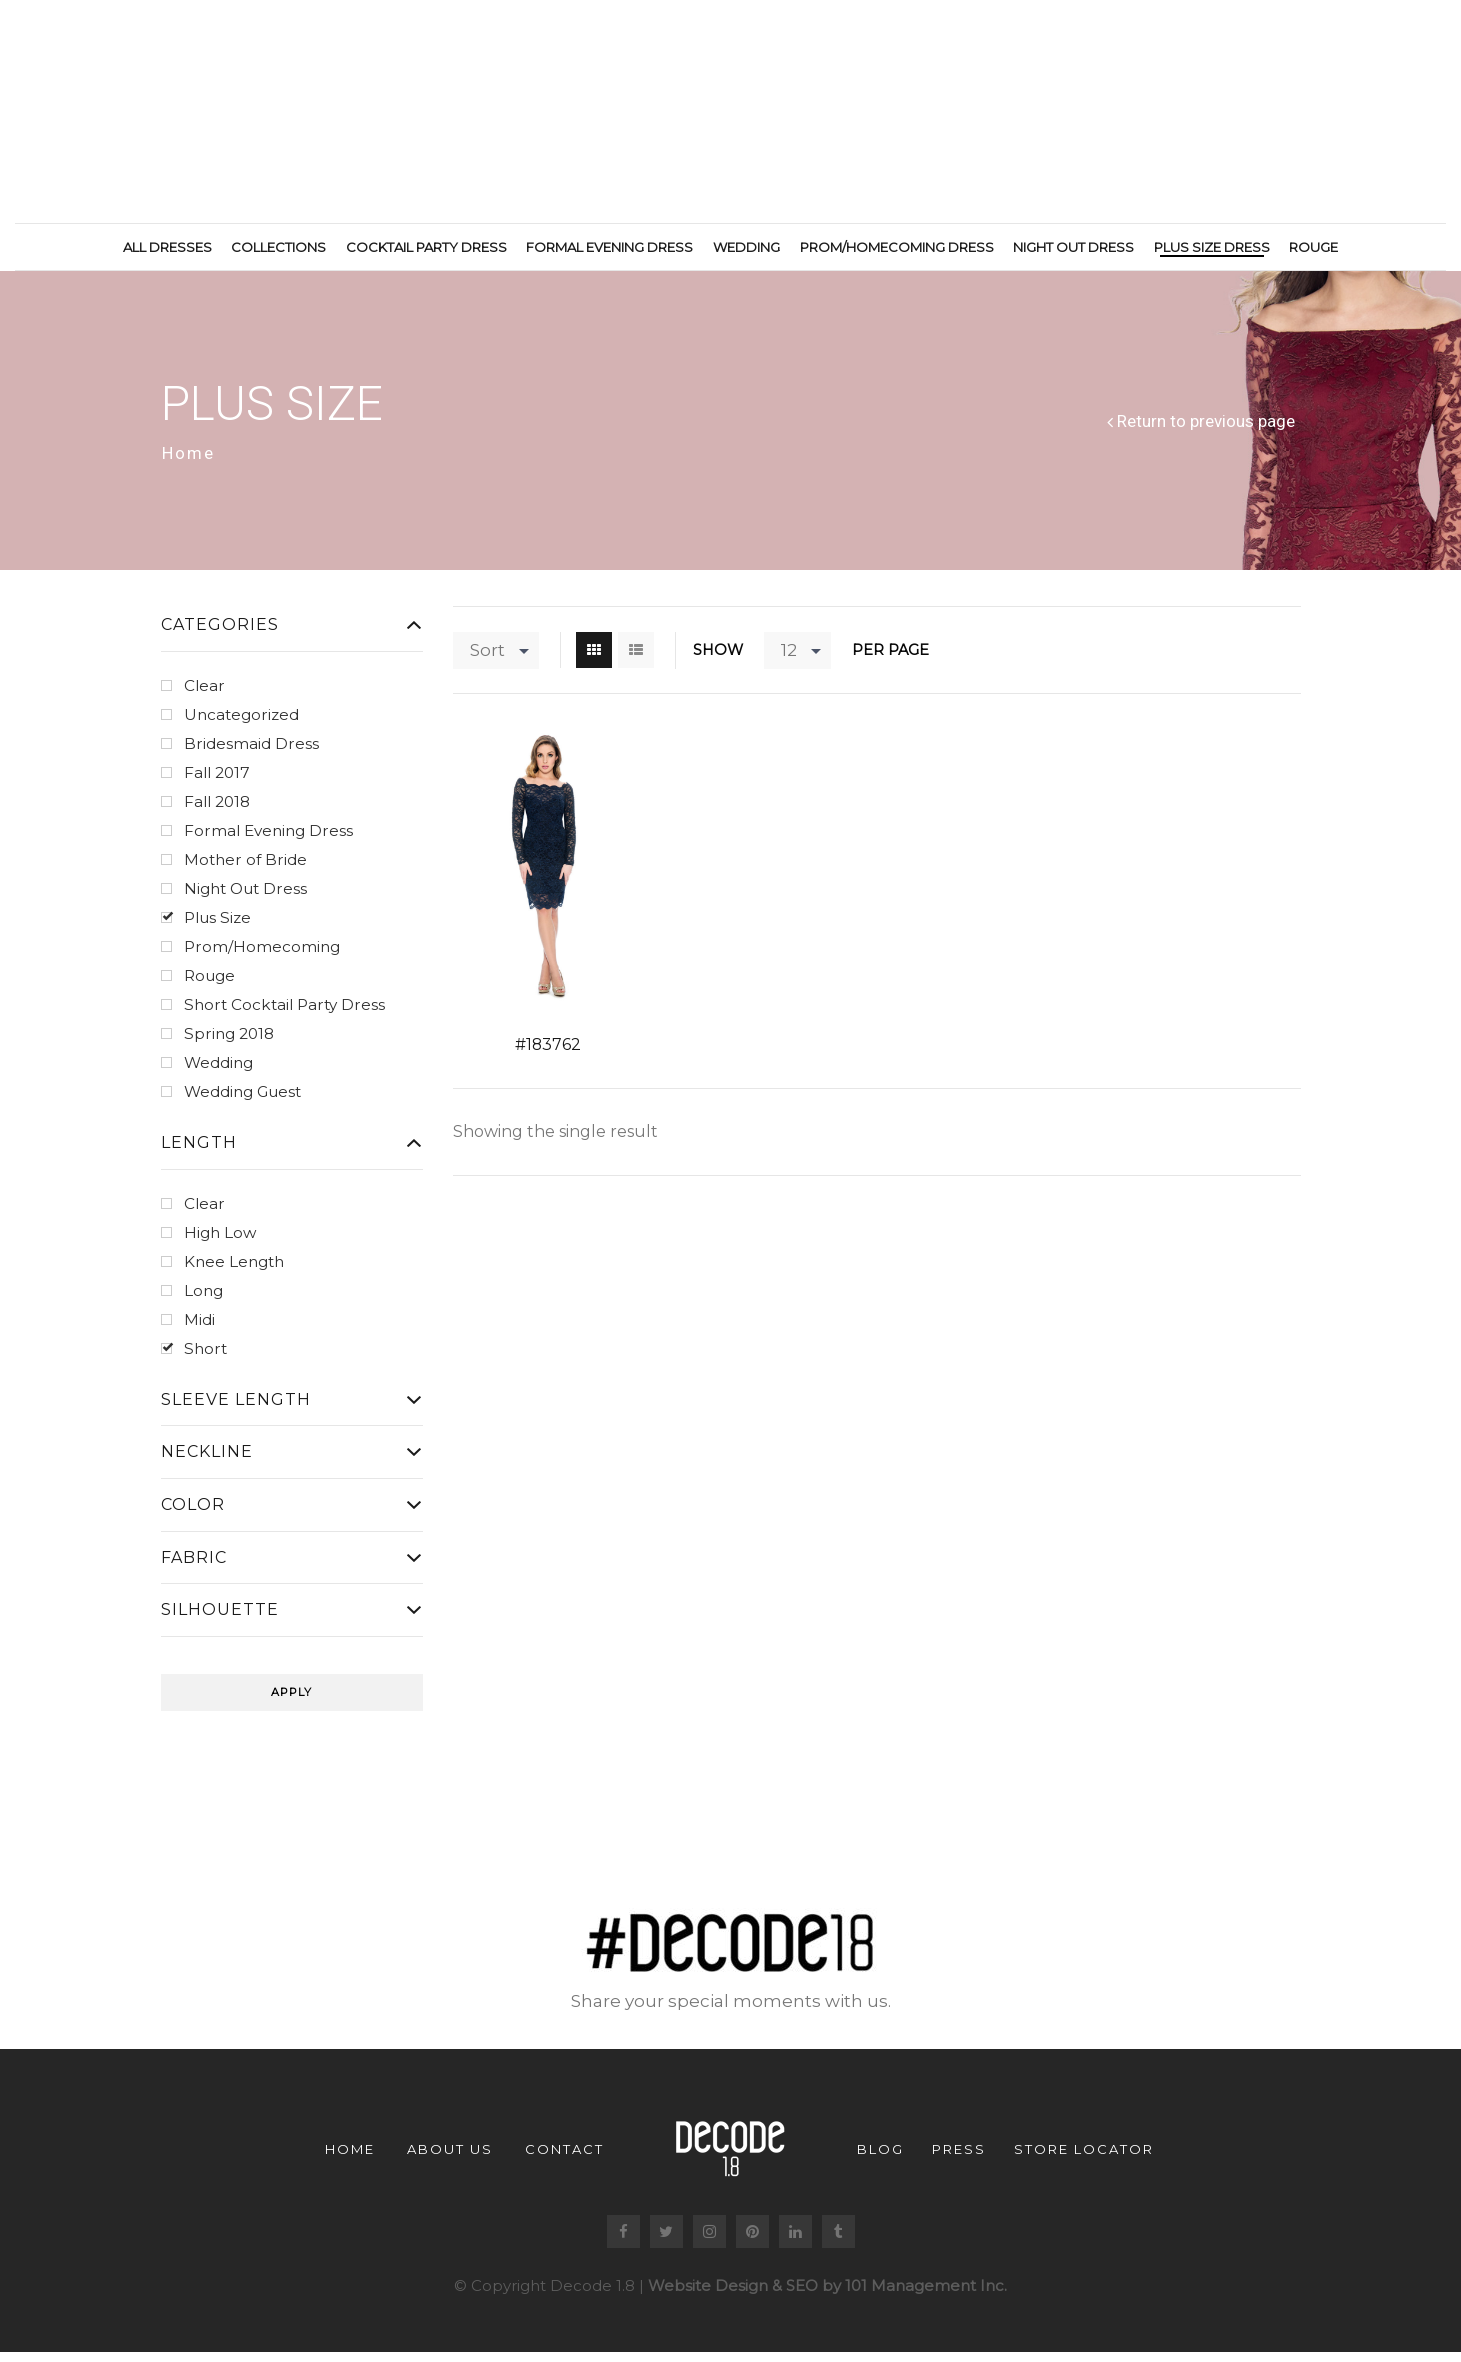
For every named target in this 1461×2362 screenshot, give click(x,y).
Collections (278, 247)
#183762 (548, 1048)
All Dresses (167, 247)
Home (188, 457)
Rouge (1313, 247)
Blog (880, 2152)
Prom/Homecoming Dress (897, 247)
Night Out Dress (1073, 247)
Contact (564, 2152)
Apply (291, 1695)
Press (959, 2152)
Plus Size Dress (1212, 247)
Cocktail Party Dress (426, 247)
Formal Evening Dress (609, 247)
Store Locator (1084, 2152)
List (636, 653)
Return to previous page (1206, 425)
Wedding (746, 247)
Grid (594, 653)
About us (450, 2152)
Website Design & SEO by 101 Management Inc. (827, 2289)
